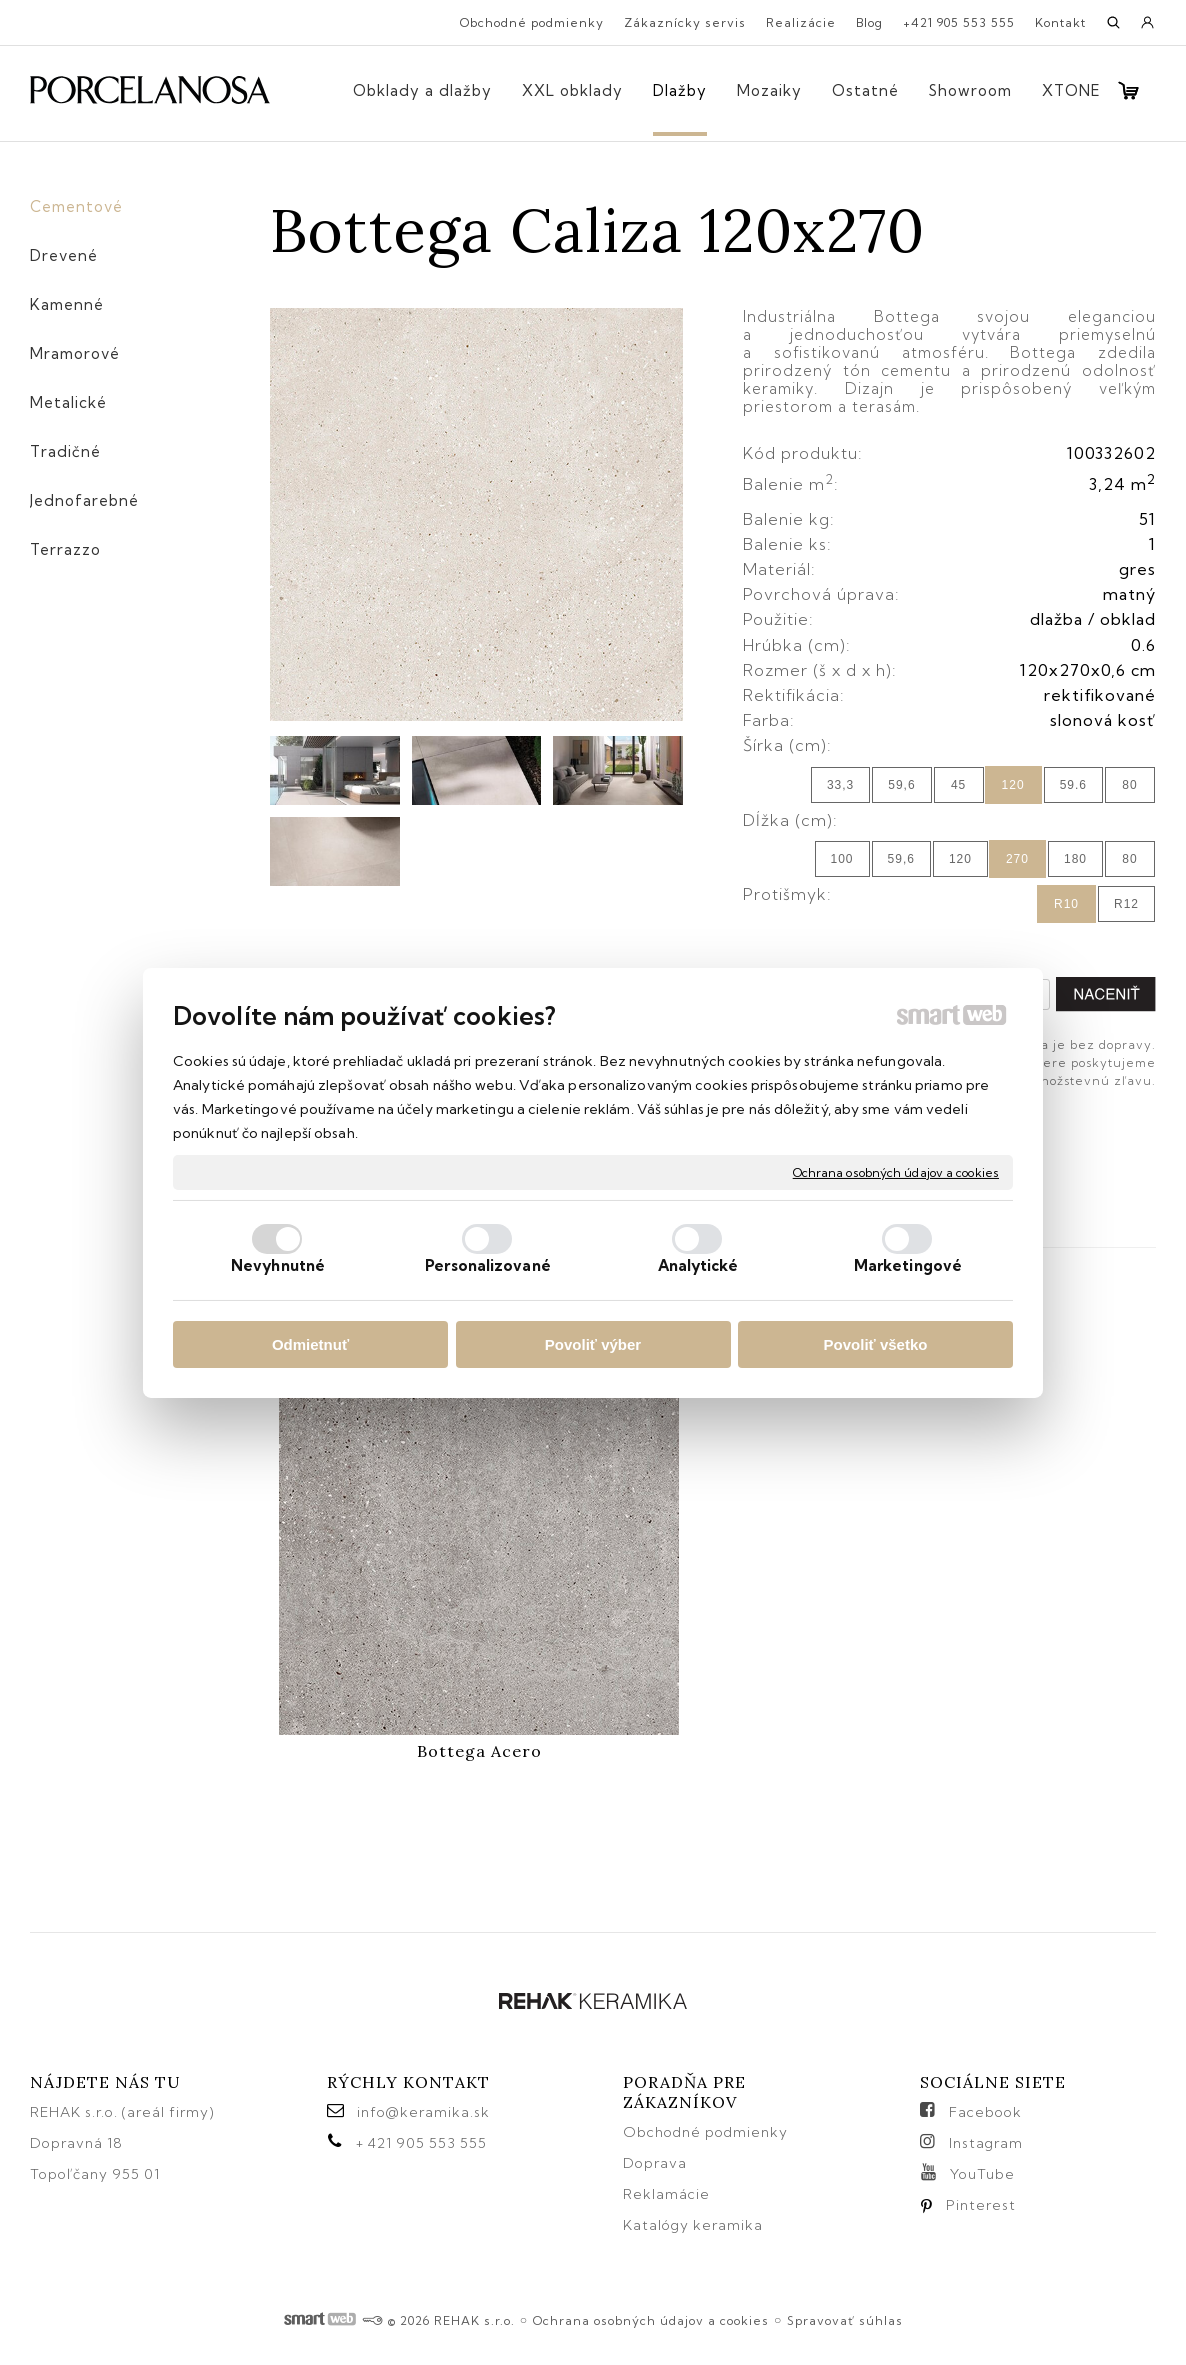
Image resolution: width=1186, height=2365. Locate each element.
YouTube (982, 2174)
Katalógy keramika (693, 2225)
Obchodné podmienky (705, 2132)
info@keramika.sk (423, 2112)
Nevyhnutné (278, 1265)
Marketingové (908, 1265)
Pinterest (981, 2205)
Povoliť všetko (876, 1344)
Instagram (986, 2143)
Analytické (698, 1265)
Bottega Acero (479, 1751)
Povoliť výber (593, 1344)
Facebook (985, 2112)
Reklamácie (668, 2194)
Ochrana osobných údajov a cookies (896, 1171)
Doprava (655, 2163)
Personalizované (488, 1265)
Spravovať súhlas (845, 2320)
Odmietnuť (310, 1344)
